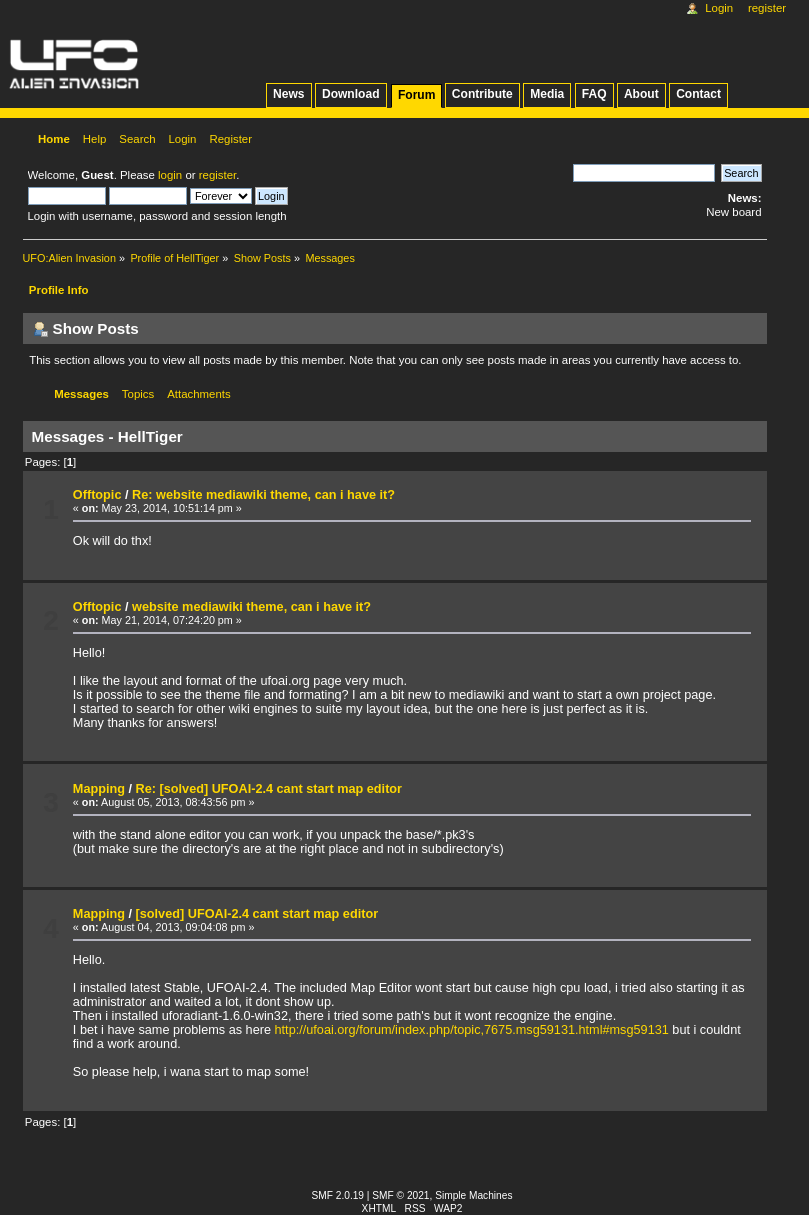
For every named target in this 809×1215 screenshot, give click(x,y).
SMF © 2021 (400, 1195)
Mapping (99, 789)
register (217, 175)
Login (719, 8)
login (170, 175)
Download (351, 94)
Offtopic (97, 495)
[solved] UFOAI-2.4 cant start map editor (257, 914)
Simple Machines (473, 1195)
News (288, 94)
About (641, 94)
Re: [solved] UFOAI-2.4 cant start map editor (269, 789)
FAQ (594, 94)
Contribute (482, 94)
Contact (698, 94)
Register (767, 8)
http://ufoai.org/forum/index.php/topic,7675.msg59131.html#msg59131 (472, 1030)
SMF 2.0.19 (338, 1195)
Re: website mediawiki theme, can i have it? (263, 495)
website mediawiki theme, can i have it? (251, 607)
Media (547, 94)
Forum (416, 95)
